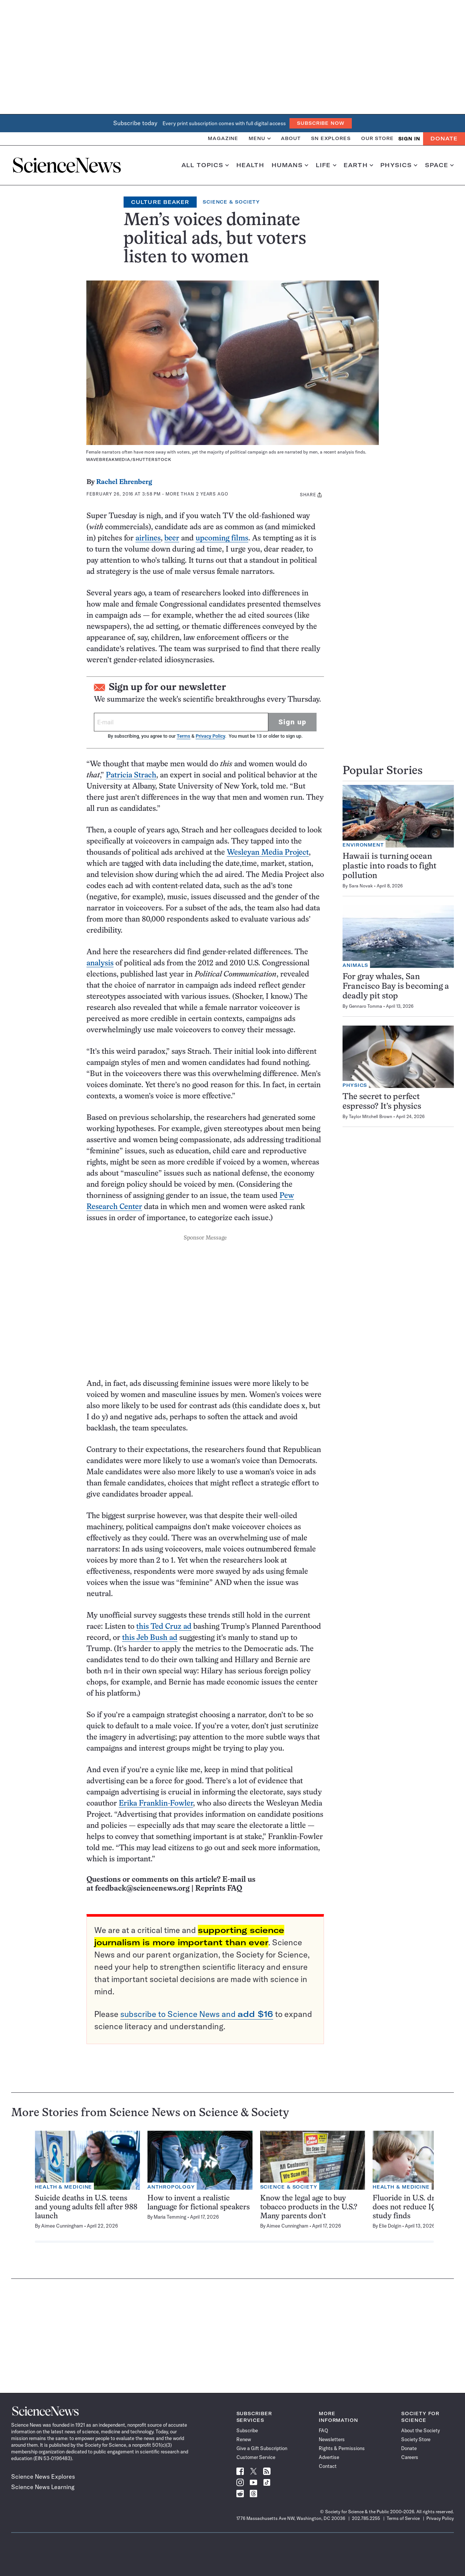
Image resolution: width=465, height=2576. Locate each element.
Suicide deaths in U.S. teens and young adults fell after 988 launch (86, 2207)
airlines (148, 538)
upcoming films (222, 538)
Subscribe (247, 2430)
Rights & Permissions (342, 2448)
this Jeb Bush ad (149, 1637)
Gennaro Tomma (365, 1006)
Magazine (223, 138)
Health (250, 165)
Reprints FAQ (218, 1888)
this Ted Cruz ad (163, 1626)
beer (171, 538)
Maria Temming (170, 2217)
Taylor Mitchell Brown (370, 1116)
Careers (409, 2457)
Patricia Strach (131, 775)
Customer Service (255, 2457)
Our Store (377, 138)
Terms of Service (403, 2518)
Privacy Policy (210, 736)
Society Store (415, 2439)
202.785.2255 (366, 2518)
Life (326, 165)
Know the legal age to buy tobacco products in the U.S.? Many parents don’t (308, 2207)
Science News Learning (43, 2487)
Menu (260, 138)
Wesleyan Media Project (268, 852)
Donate (444, 138)
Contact (328, 2466)
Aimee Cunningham (62, 2226)
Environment (363, 845)
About (291, 138)
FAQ (323, 2430)
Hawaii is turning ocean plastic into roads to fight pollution (389, 866)
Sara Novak (361, 886)
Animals (355, 965)
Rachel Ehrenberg (124, 482)
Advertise (329, 2457)
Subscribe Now (320, 123)
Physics (398, 165)
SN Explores (331, 138)
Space (439, 165)
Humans (290, 165)
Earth (358, 165)
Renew (243, 2439)
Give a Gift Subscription (261, 2448)
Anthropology (171, 2187)
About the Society (420, 2430)
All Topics (205, 165)
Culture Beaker (160, 202)
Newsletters (332, 2439)
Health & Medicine (63, 2187)
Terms (183, 736)
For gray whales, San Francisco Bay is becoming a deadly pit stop (396, 986)
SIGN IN (409, 139)
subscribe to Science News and (196, 2014)
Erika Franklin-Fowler (156, 1803)
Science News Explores (43, 2476)
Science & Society (231, 202)
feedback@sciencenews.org (142, 1888)
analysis (100, 963)
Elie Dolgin (390, 2226)
